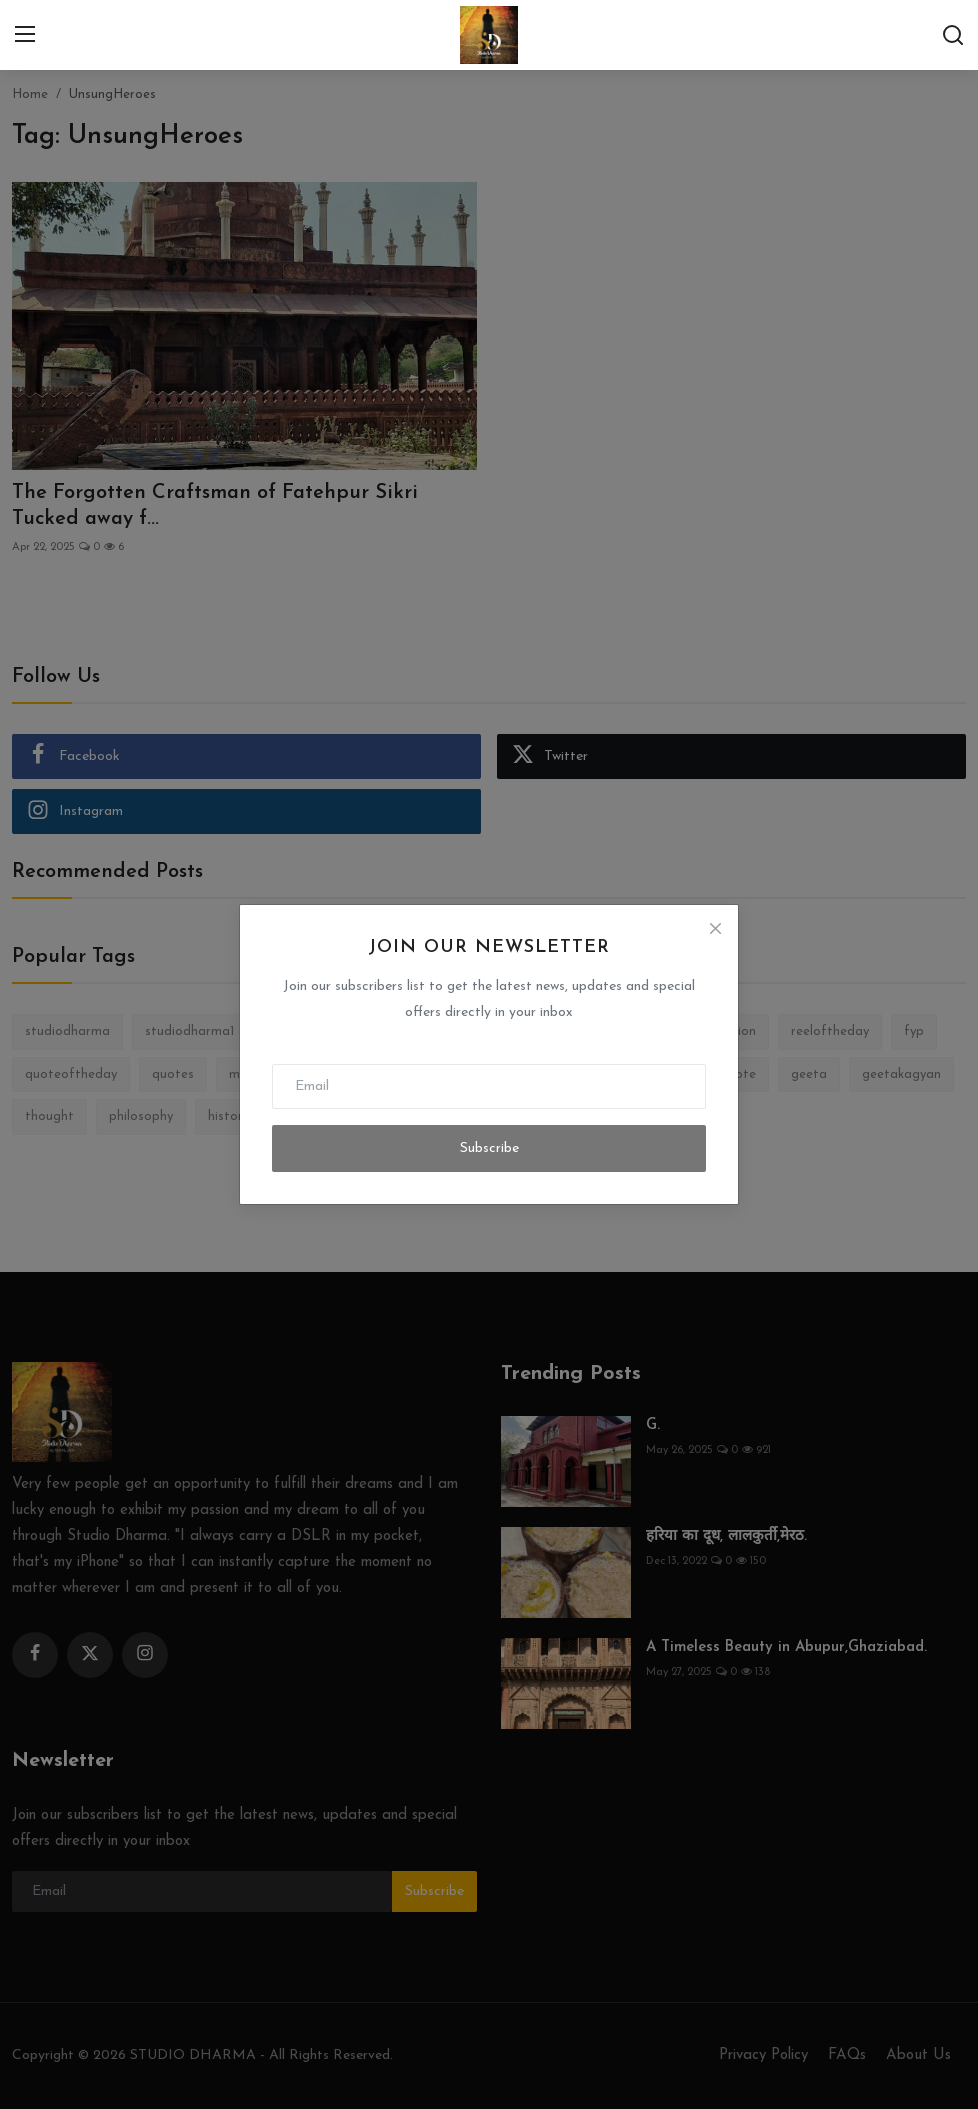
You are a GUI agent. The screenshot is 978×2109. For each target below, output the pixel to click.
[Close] (715, 928)
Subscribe (489, 1148)
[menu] (25, 35)
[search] (953, 35)
